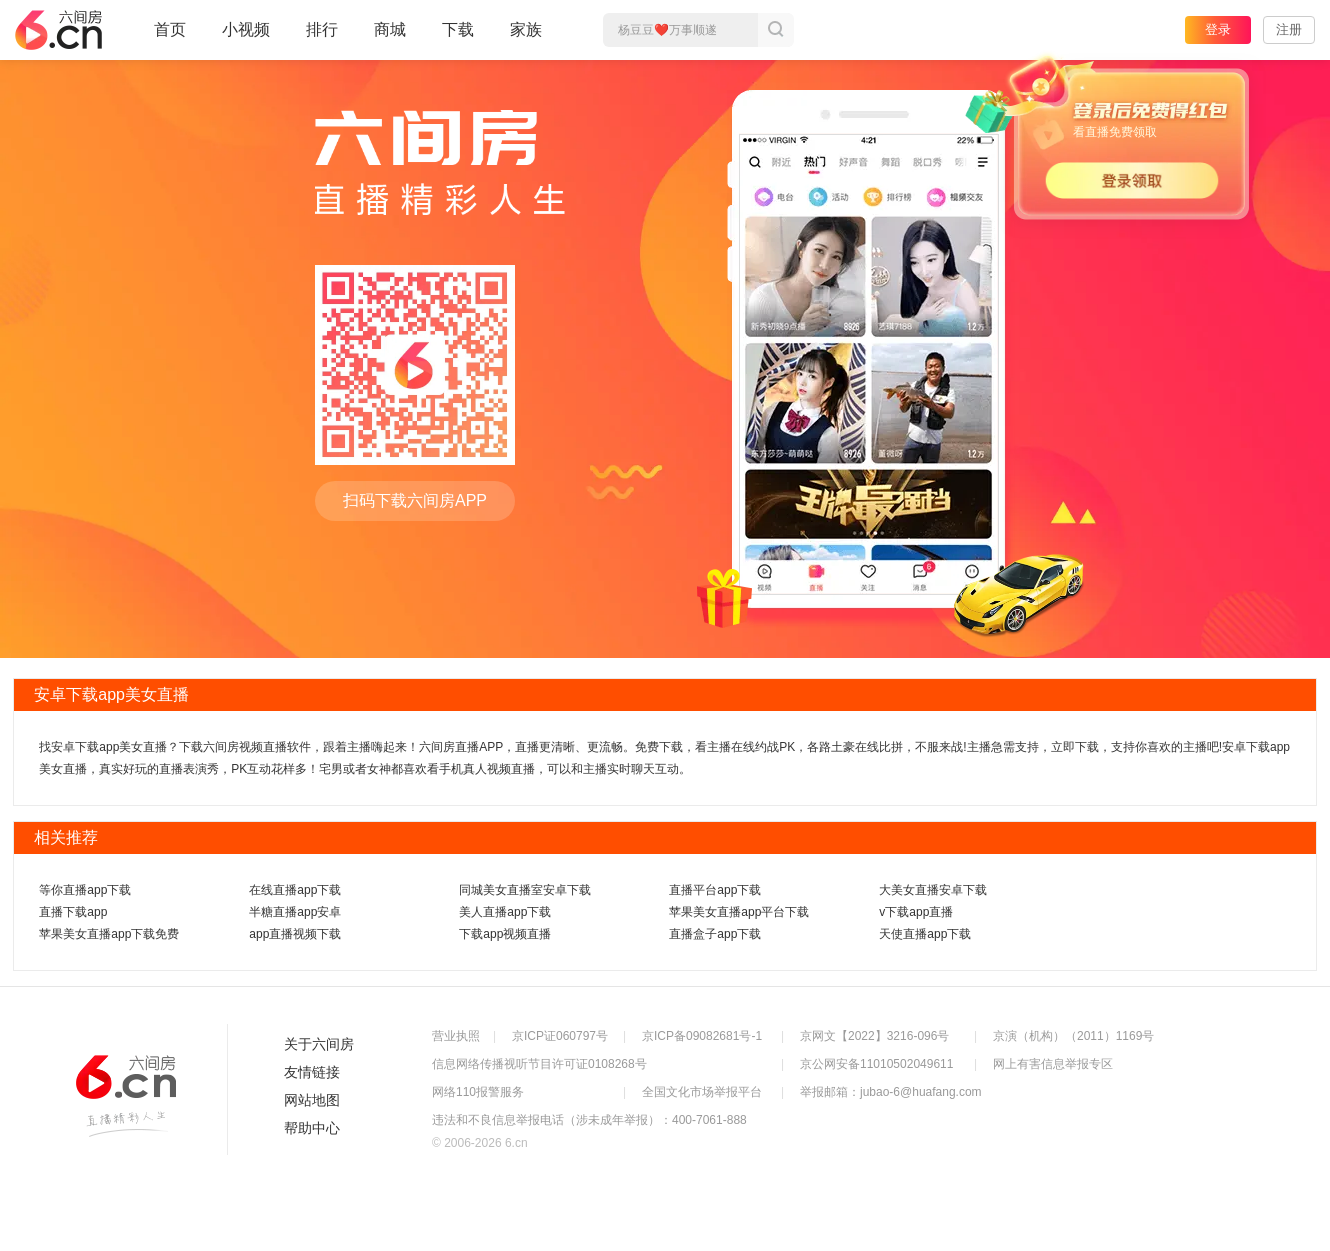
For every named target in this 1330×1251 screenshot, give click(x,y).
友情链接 (312, 1072)
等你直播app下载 (85, 890)
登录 (1218, 29)
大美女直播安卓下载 (933, 890)
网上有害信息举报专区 (1053, 1064)
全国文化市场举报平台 (702, 1092)
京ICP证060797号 (560, 1036)
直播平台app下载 (715, 890)
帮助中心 (312, 1128)
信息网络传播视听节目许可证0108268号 (539, 1064)
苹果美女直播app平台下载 (739, 912)
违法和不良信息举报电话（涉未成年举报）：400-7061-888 (589, 1120)
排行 (322, 29)
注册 (1289, 29)
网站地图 (312, 1100)
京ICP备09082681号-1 (702, 1036)
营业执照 (456, 1036)
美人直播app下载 (505, 912)
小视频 (246, 38)
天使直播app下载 (925, 934)
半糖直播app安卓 (295, 912)
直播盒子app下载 (715, 934)
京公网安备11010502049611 (876, 1064)
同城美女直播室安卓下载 (525, 890)
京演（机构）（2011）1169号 (1073, 1036)
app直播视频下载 (295, 934)
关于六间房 (319, 1044)
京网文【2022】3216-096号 (874, 1036)
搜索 (776, 30)
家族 (526, 38)
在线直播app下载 (295, 890)
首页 (170, 38)
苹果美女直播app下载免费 (109, 934)
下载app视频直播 (505, 934)
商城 (390, 38)
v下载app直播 (916, 912)
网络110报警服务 (478, 1092)
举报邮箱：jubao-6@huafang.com (891, 1092)
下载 (458, 29)
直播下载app (73, 912)
